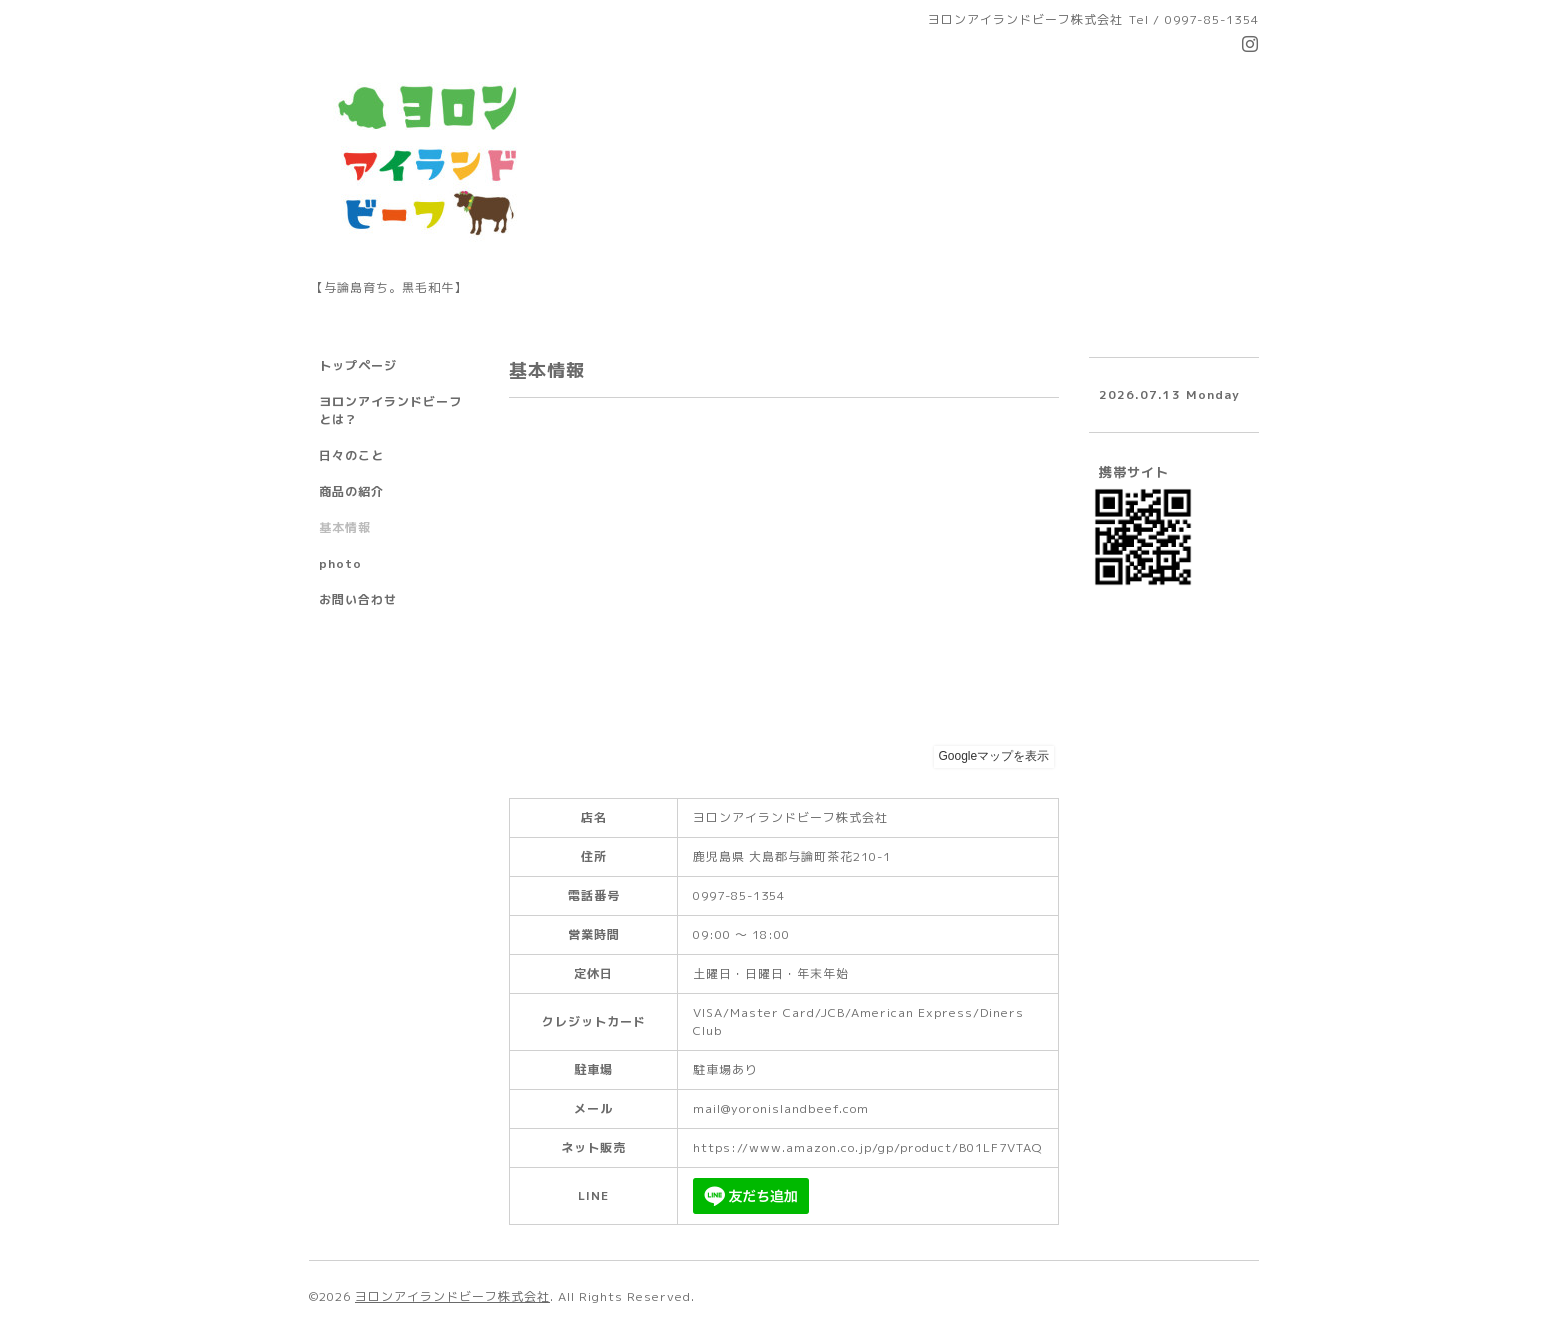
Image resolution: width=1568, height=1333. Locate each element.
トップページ (358, 365)
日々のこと (351, 455)
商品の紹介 (351, 491)
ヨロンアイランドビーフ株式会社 (452, 1296)
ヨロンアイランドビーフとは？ (390, 410)
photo (340, 563)
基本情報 (345, 527)
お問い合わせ (358, 599)
